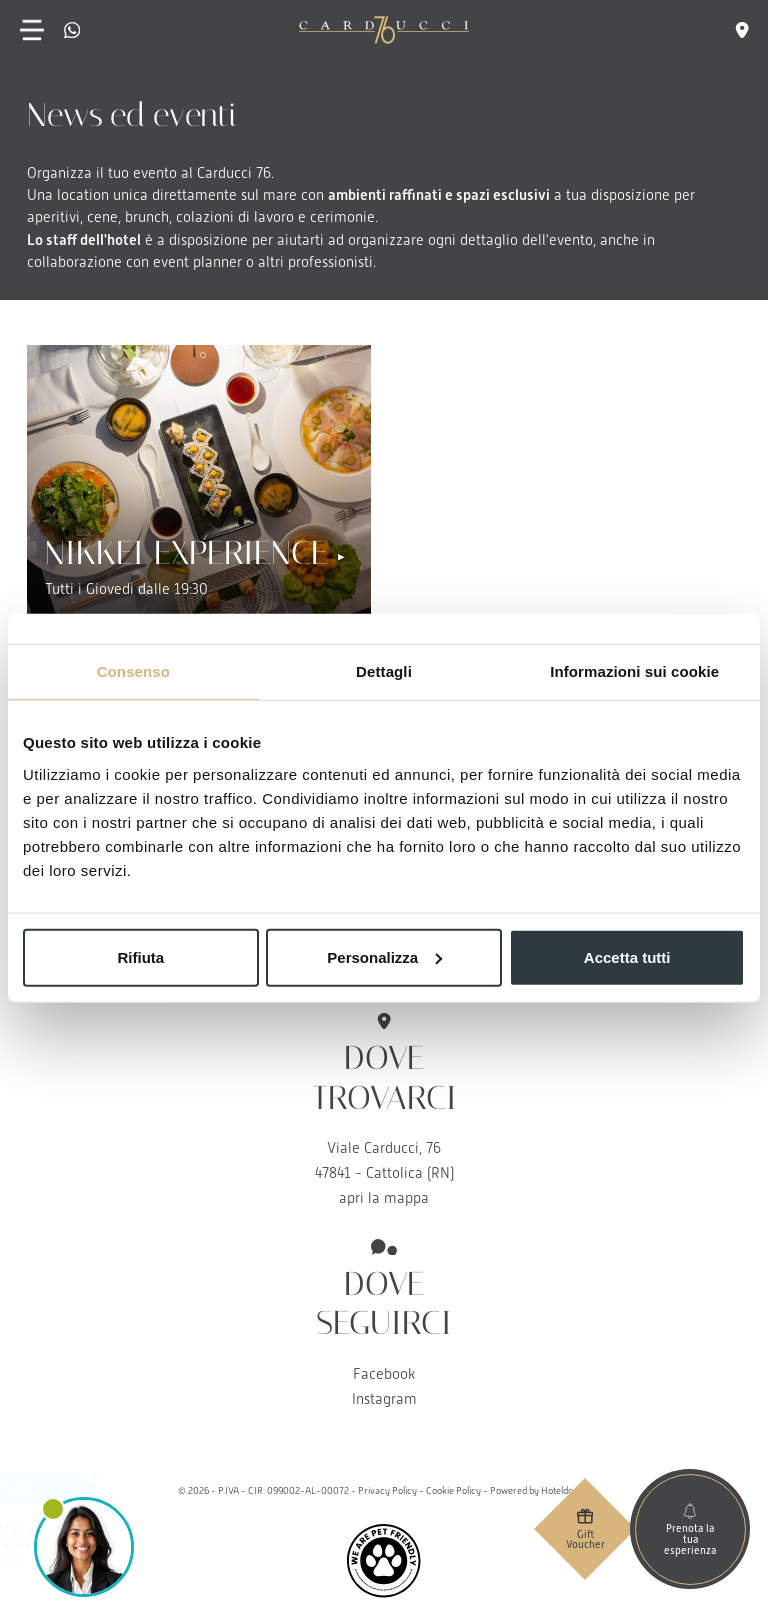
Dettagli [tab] (384, 671)
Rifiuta (140, 956)
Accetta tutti (627, 956)
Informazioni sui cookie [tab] (634, 671)
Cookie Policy (453, 1490)
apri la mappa (384, 1198)
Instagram (384, 1399)
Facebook (384, 1374)
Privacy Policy (387, 1490)
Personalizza (384, 956)
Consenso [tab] (133, 671)
